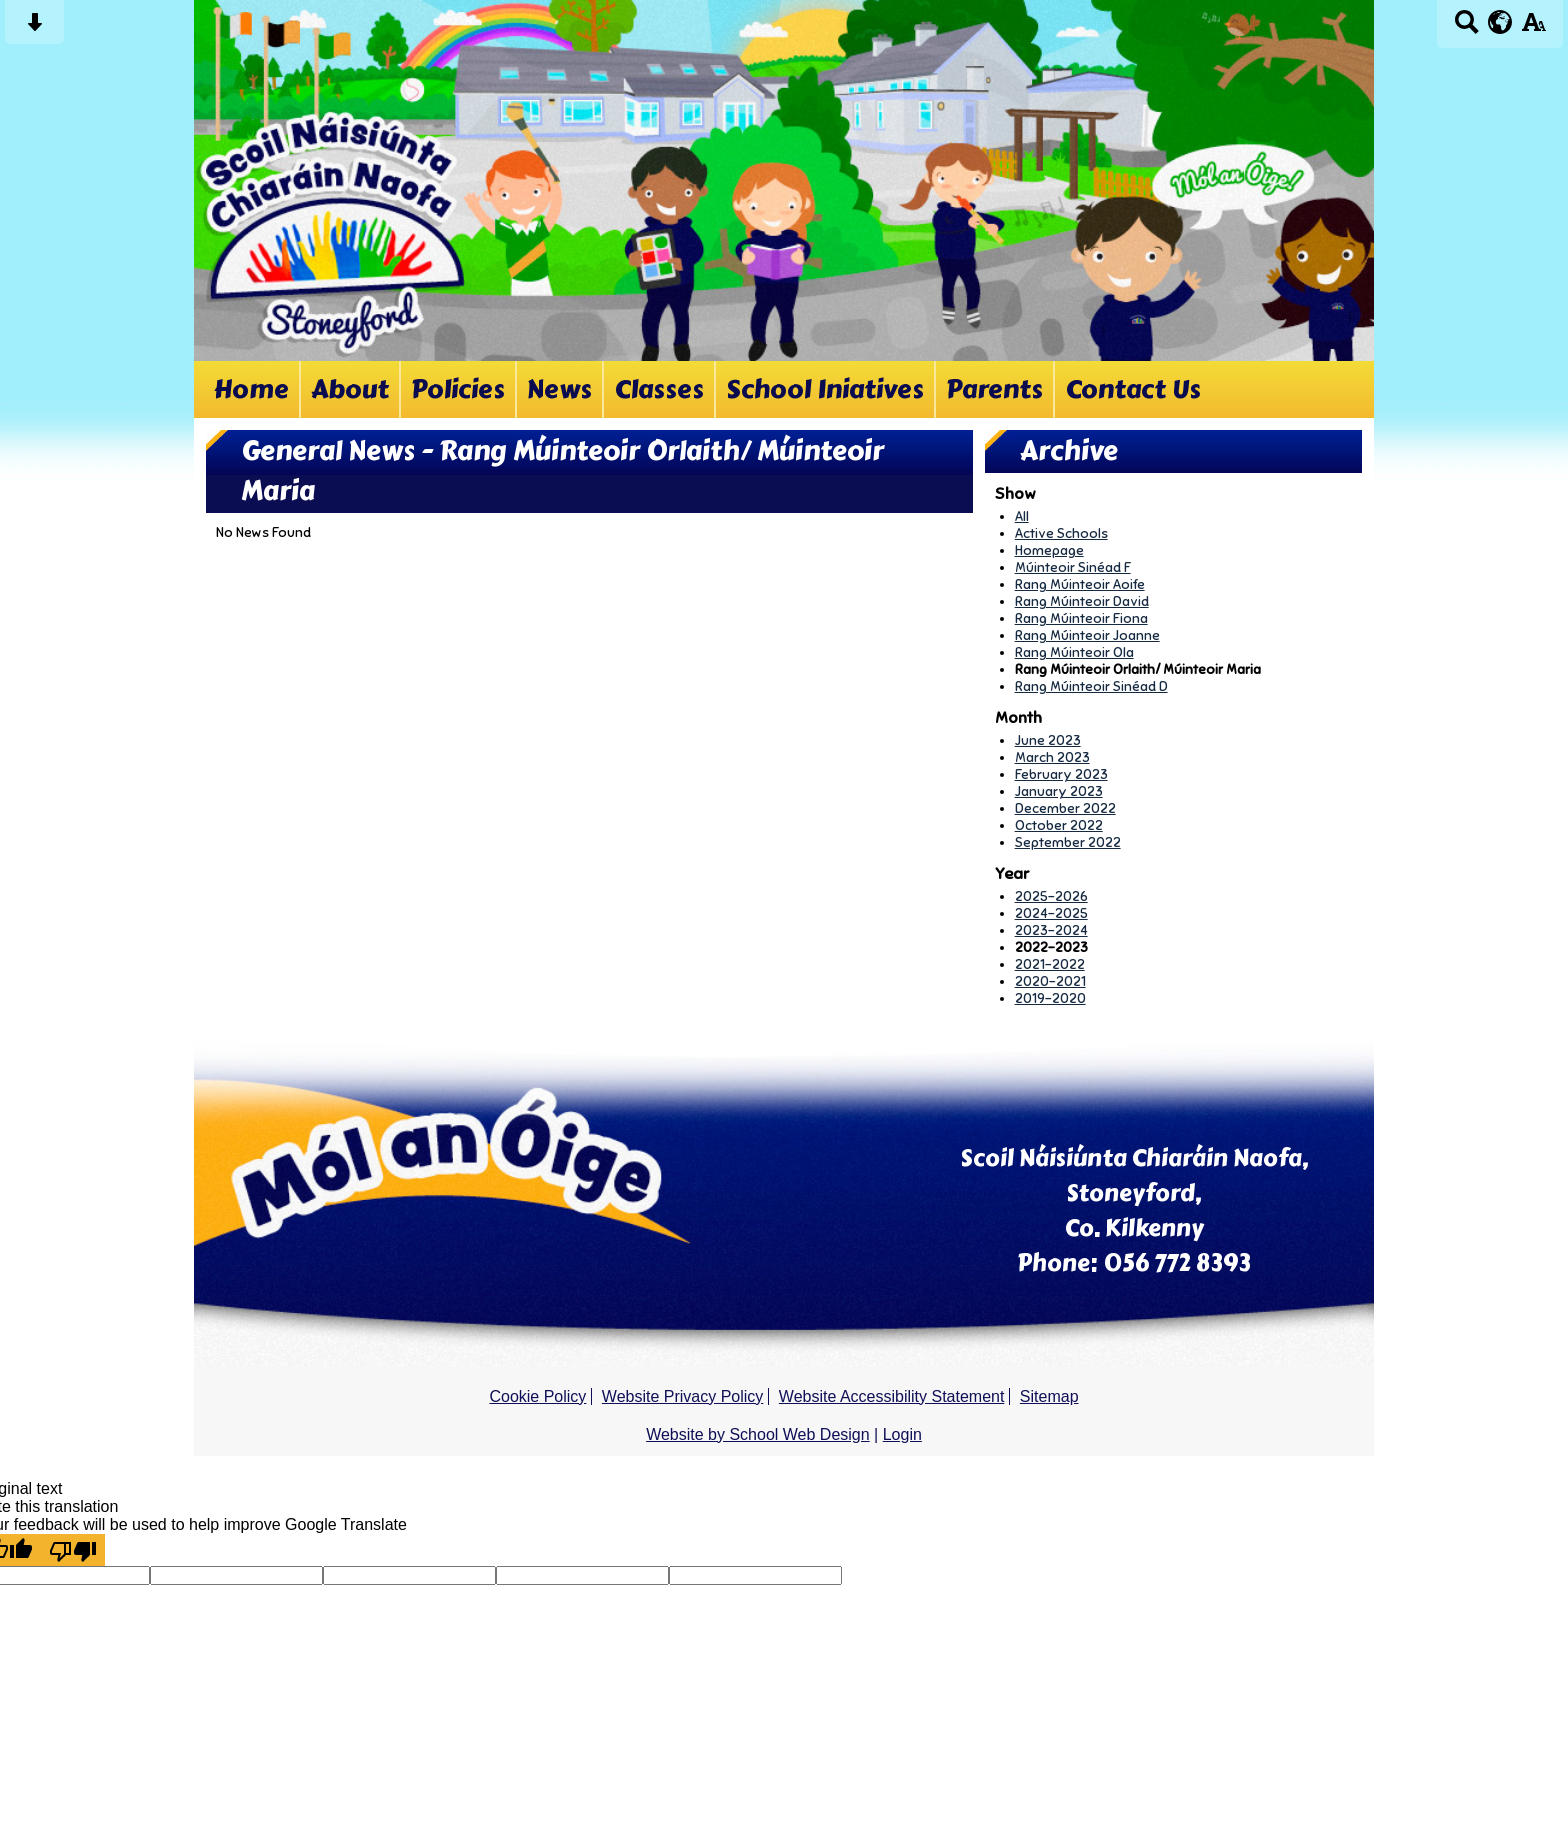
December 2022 (1065, 808)
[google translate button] (1500, 22)
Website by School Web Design (758, 1434)
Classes (659, 389)
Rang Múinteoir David (1082, 601)
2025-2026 (1051, 896)
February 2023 (1061, 774)
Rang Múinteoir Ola (1074, 652)
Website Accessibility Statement (892, 1396)
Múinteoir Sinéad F (1073, 567)
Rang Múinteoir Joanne (1087, 635)
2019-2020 (1050, 998)
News (559, 389)
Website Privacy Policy (683, 1396)
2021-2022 (1050, 964)
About (350, 389)
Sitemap (1049, 1396)
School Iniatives (825, 389)
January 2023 (1059, 791)
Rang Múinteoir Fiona (1081, 618)
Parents (994, 389)
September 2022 (1068, 842)
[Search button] (1466, 28)
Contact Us (1133, 389)
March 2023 (1052, 757)
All (1022, 516)
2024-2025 (1051, 913)
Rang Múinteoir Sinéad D (1091, 686)
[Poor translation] (73, 1550)
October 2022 (1059, 825)
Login (902, 1434)
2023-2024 (1051, 930)
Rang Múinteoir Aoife (1080, 584)
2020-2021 (1050, 981)
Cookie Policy (537, 1396)
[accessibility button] (1533, 28)
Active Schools (1061, 533)
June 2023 (1048, 740)
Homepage (1049, 550)
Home (251, 389)
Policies (458, 389)
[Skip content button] (34, 28)
